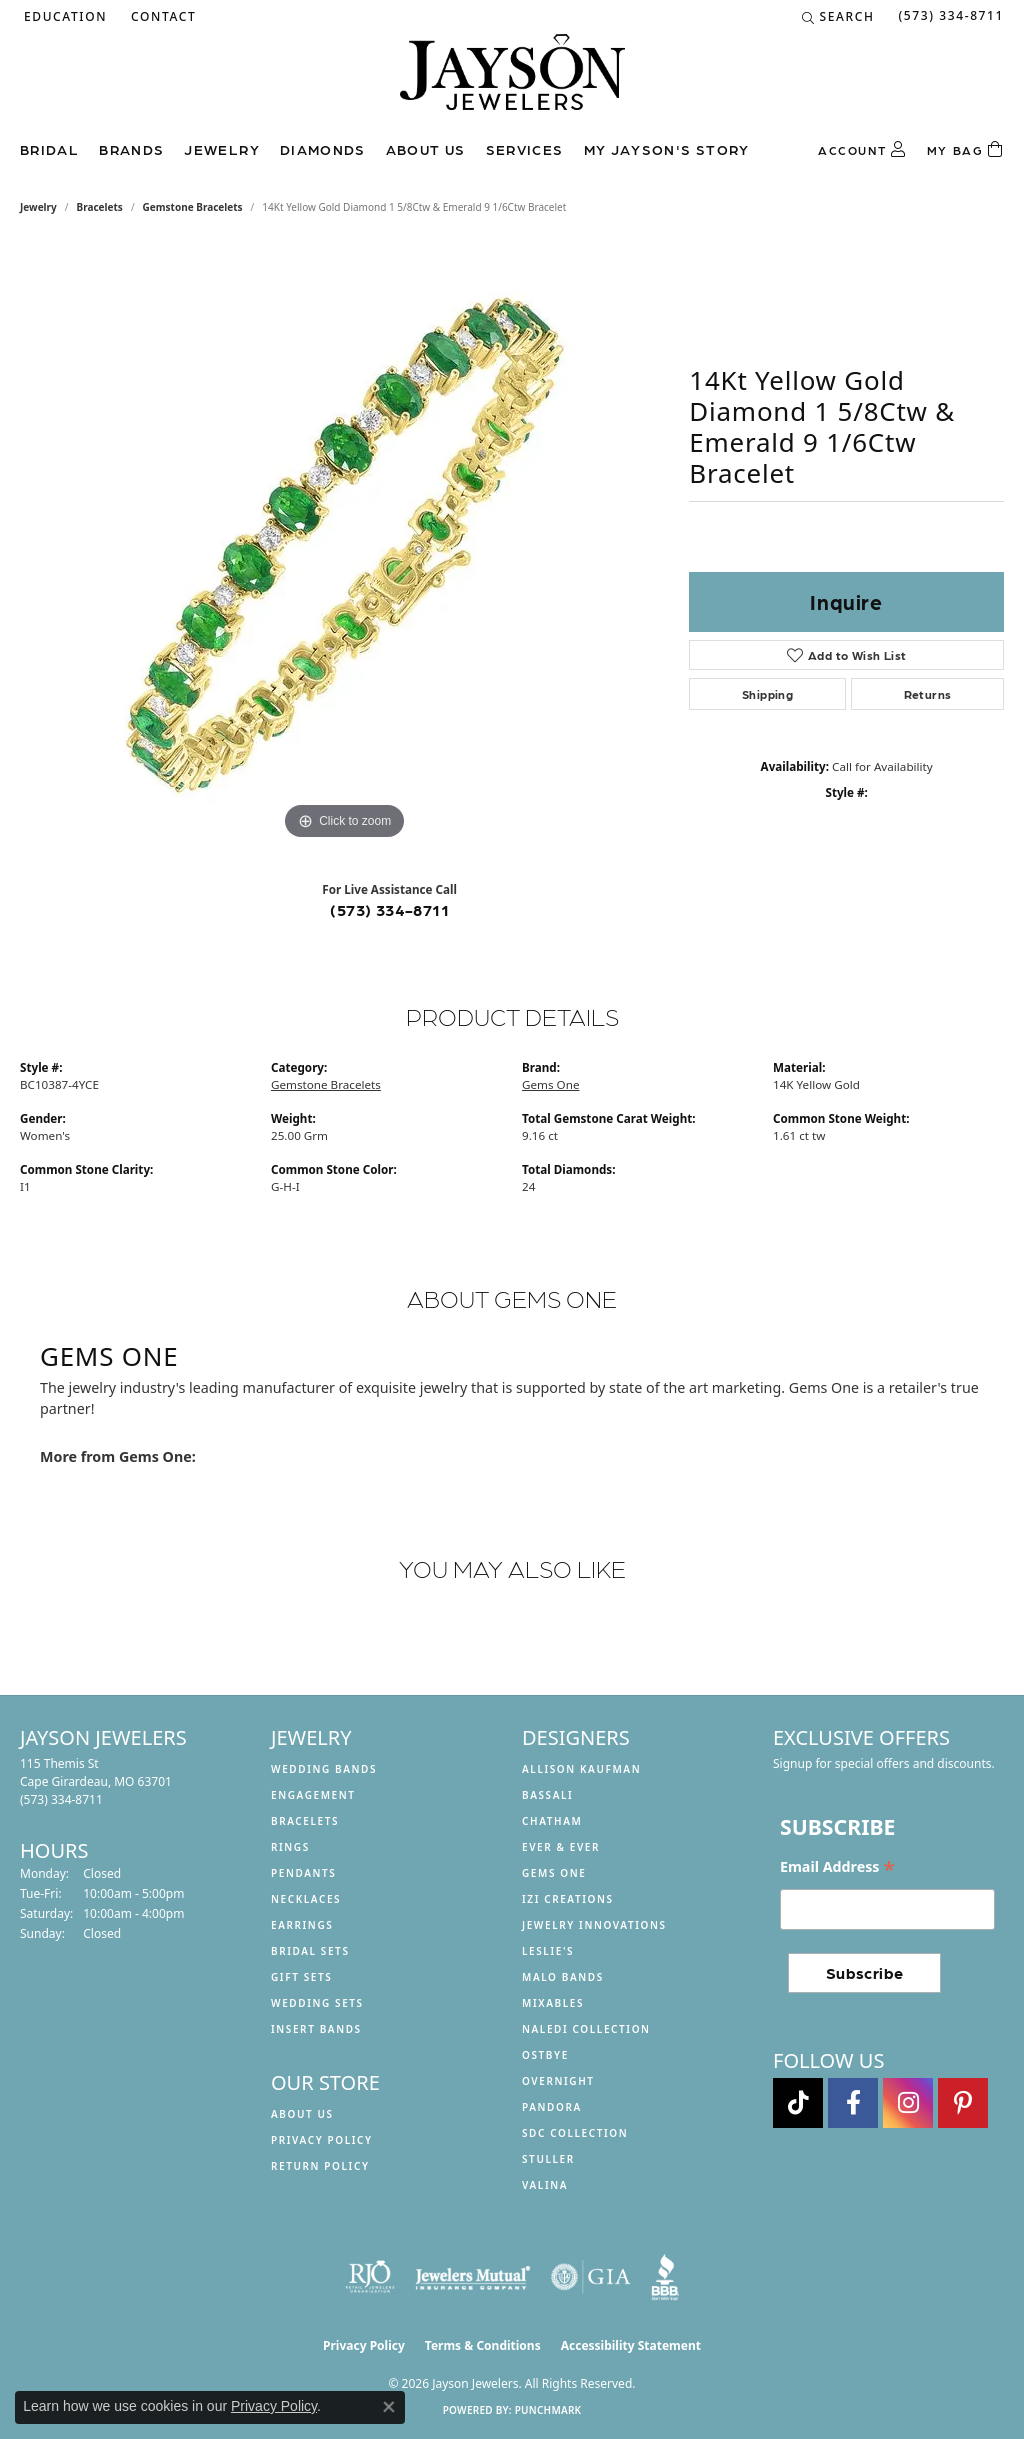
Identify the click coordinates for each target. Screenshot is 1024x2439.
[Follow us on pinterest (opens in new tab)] (963, 2103)
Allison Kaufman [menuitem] (581, 1769)
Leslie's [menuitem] (548, 1951)
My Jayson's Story (667, 149)
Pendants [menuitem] (303, 1873)
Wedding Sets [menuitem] (317, 2003)
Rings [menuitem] (290, 1847)
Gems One (550, 1084)
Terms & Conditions (483, 2345)
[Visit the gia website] (591, 2277)
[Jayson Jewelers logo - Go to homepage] (512, 82)
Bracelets (100, 207)
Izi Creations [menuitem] (568, 1899)
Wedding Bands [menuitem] (324, 1769)
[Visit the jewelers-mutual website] (472, 2277)
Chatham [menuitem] (552, 1821)
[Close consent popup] (389, 2407)
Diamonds (323, 149)
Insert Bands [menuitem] (316, 2029)
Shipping (767, 694)
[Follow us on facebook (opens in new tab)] (853, 2103)
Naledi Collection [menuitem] (586, 2029)
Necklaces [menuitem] (306, 1899)
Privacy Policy (322, 2140)
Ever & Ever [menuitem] (561, 1847)
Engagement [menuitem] (313, 1795)
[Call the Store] (61, 1799)
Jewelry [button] (222, 149)
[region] (345, 545)
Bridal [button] (49, 149)
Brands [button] (131, 149)
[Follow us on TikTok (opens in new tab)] (798, 2103)
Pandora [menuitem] (552, 2107)
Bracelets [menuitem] (305, 1821)
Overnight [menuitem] (558, 2081)
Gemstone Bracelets (193, 207)
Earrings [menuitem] (302, 1925)
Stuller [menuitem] (548, 2159)
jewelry (38, 207)
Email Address (837, 1867)
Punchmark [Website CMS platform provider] (548, 2410)
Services (525, 149)
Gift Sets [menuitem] (301, 1977)
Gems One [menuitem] (554, 1873)
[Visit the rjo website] (370, 2277)
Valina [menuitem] (545, 2185)
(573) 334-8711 (389, 909)
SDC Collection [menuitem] (575, 2133)
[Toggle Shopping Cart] (965, 150)
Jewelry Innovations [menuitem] (594, 1925)
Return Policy (320, 2166)
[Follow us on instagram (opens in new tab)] (908, 2103)
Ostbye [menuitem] (545, 2055)
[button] (63, 17)
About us (426, 149)
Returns (928, 694)
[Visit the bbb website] (665, 2277)
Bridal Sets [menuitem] (310, 1951)
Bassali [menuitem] (547, 1795)
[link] (161, 17)
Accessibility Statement (631, 2345)
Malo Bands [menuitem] (563, 1977)
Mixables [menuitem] (553, 2003)
